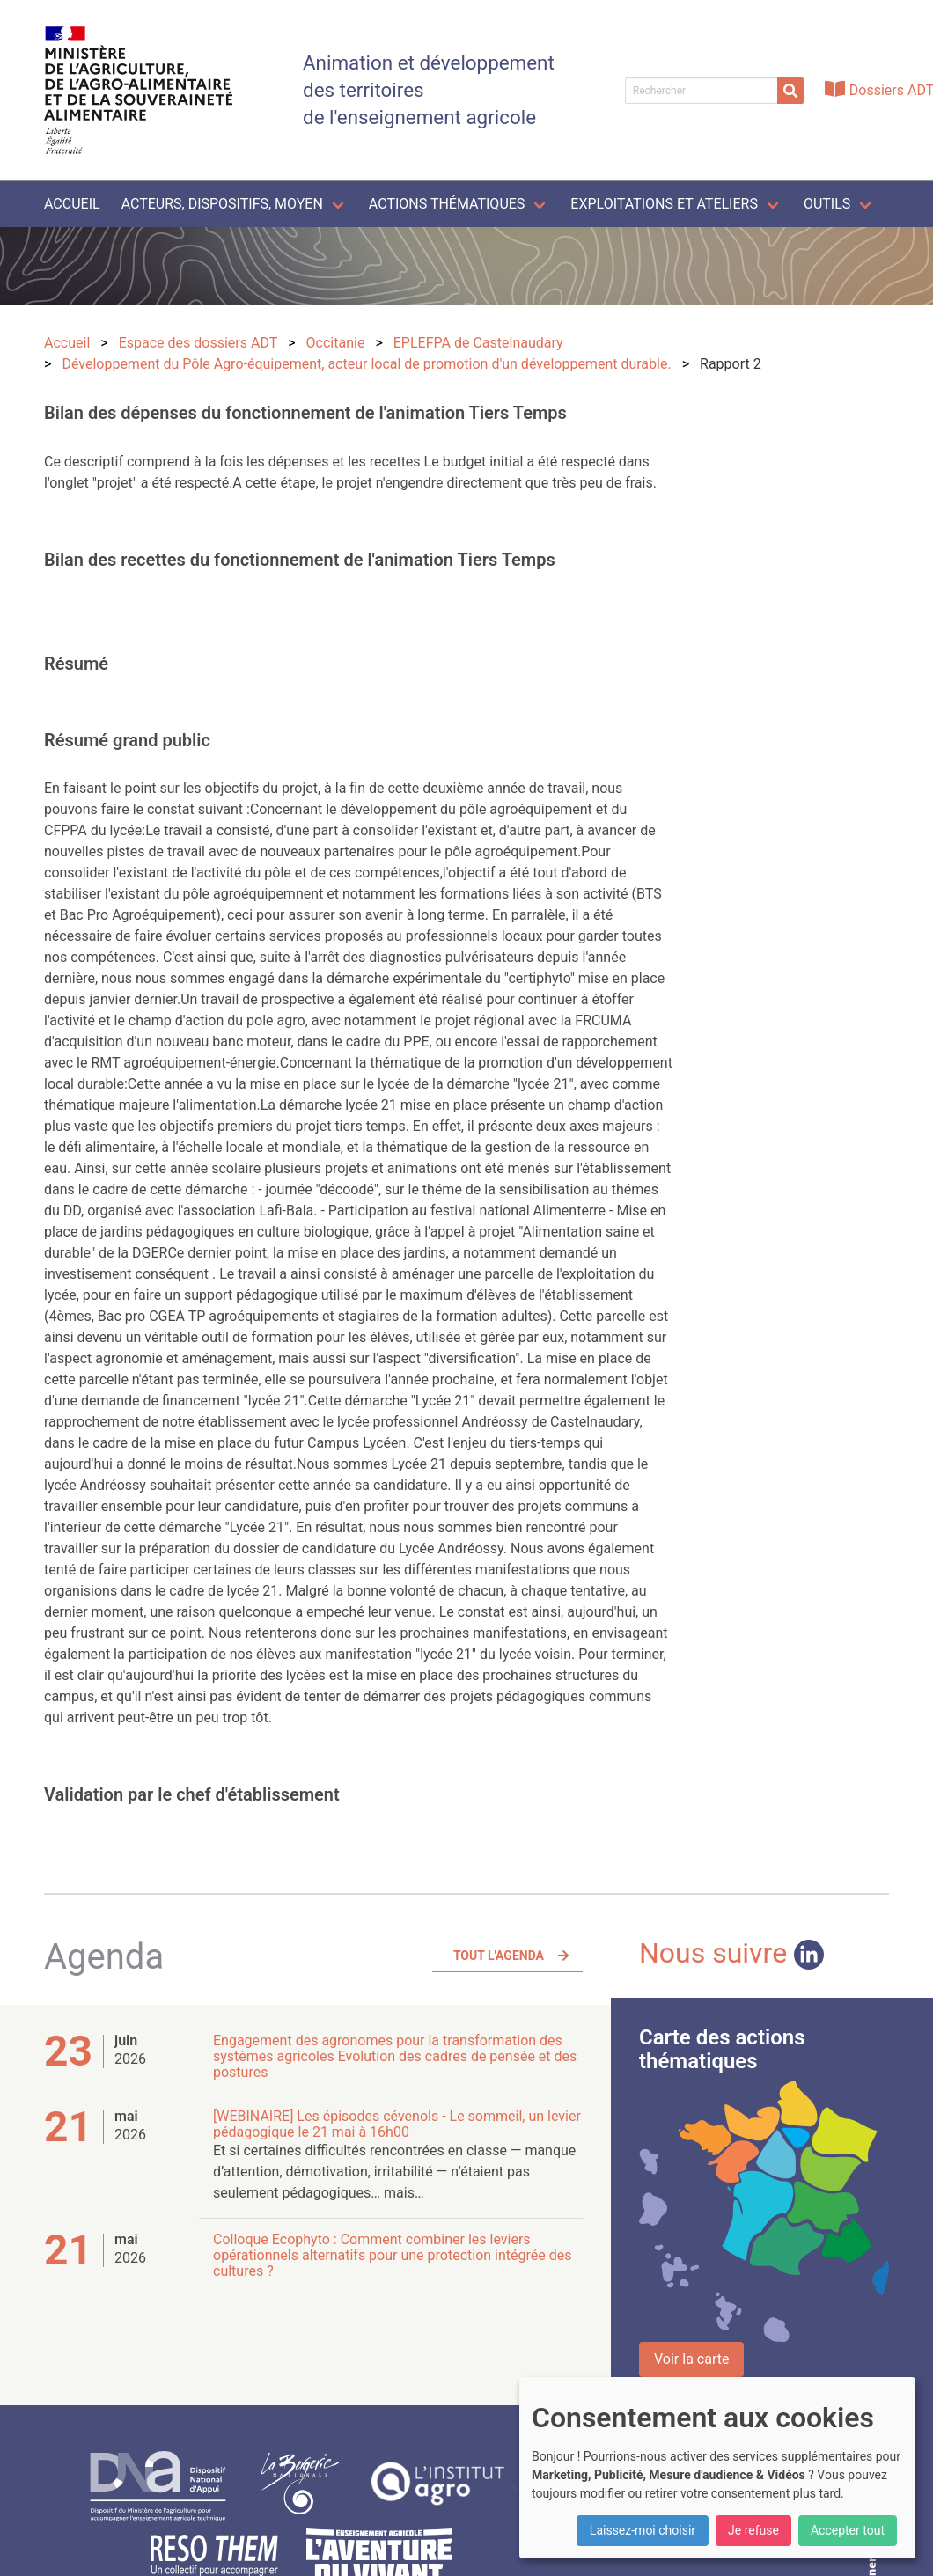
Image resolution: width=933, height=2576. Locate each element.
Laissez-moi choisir (642, 2530)
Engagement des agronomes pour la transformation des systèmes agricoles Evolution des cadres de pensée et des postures (395, 2056)
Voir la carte (691, 2359)
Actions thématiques (447, 203)
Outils (827, 203)
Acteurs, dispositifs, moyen (222, 203)
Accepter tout (848, 2530)
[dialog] (717, 2467)
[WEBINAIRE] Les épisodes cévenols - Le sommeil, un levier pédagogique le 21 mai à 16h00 (397, 2124)
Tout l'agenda (498, 1956)
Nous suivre (731, 1953)
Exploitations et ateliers (664, 203)
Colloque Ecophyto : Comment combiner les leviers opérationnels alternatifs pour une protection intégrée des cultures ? (392, 2255)
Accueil (72, 203)
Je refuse (753, 2530)
